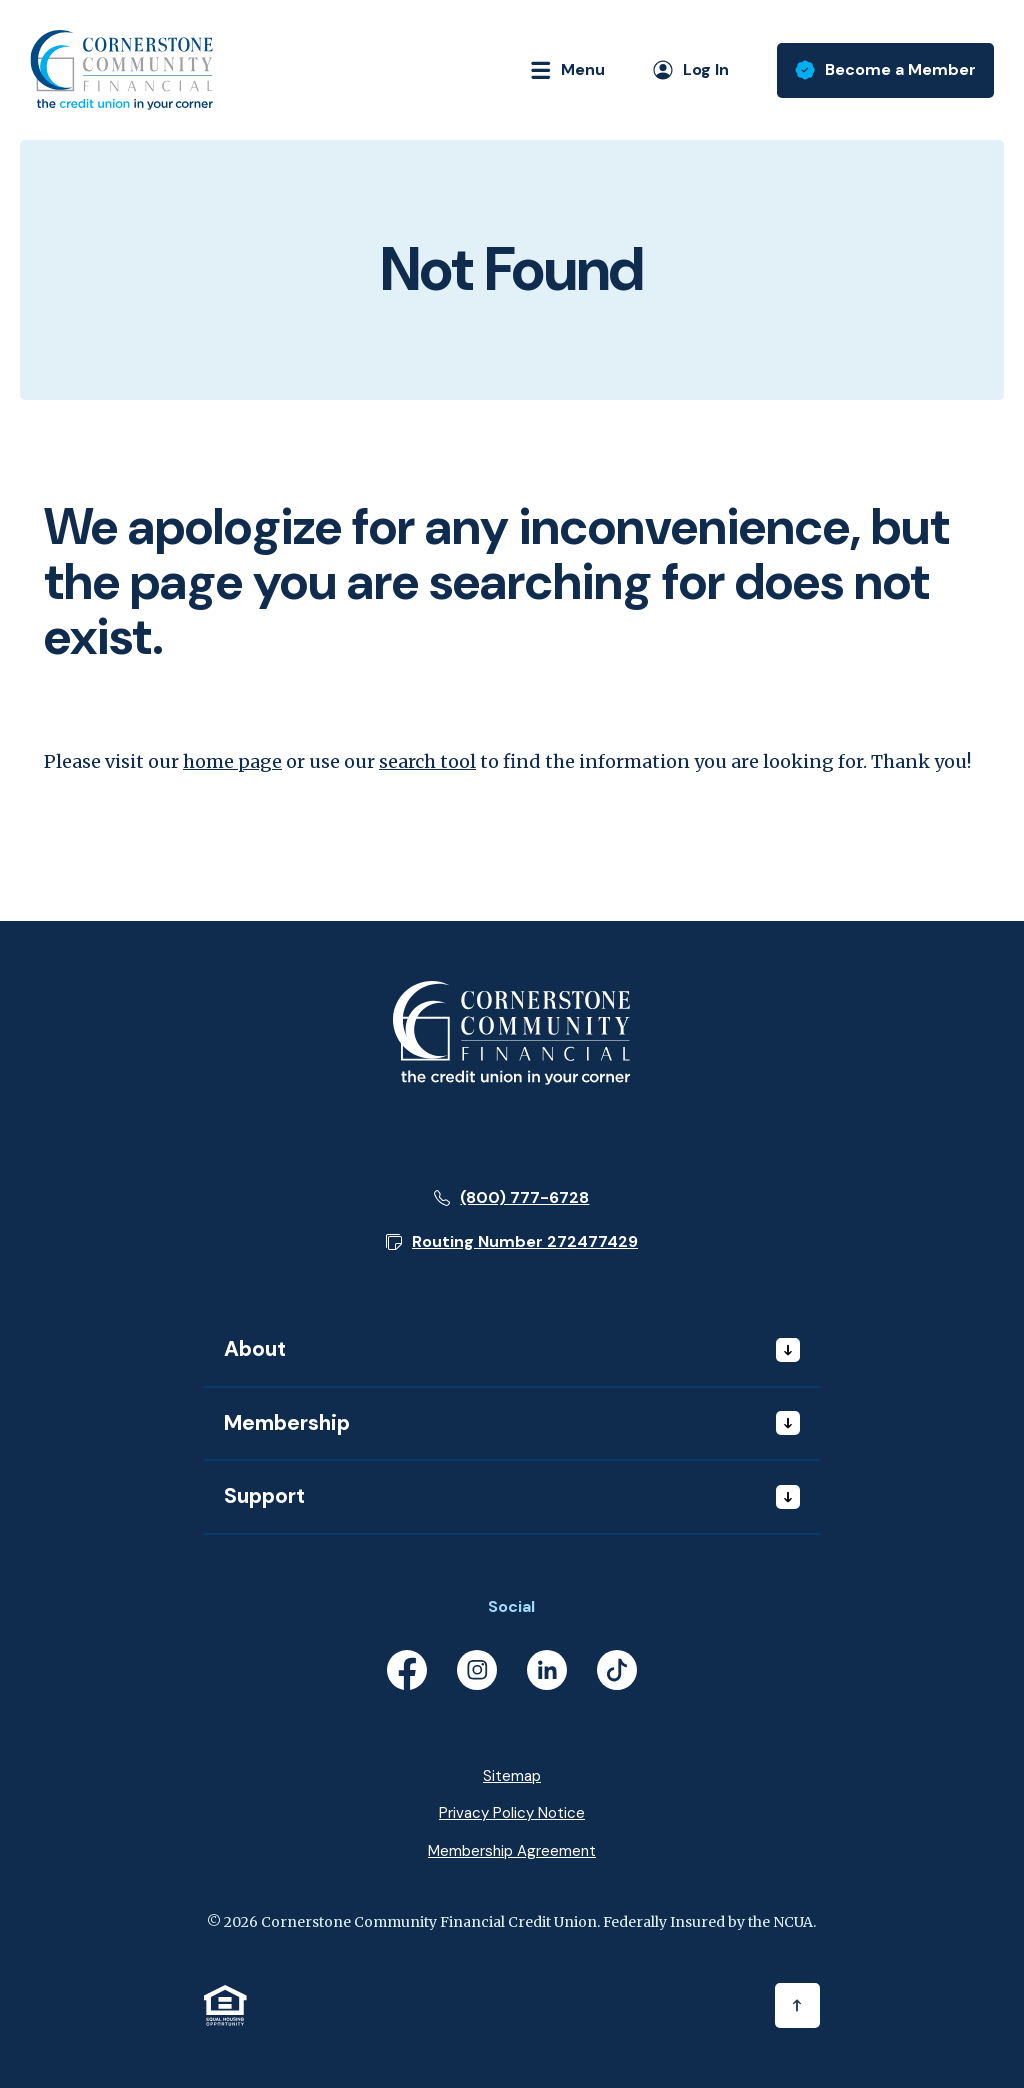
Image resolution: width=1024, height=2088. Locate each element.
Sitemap (512, 1776)
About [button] (255, 1349)
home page (232, 761)
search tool (427, 761)
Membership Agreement (512, 1851)
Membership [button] (287, 1423)
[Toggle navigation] (559, 70)
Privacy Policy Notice (512, 1813)
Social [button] (511, 1606)
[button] (512, 1242)
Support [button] (264, 1496)
